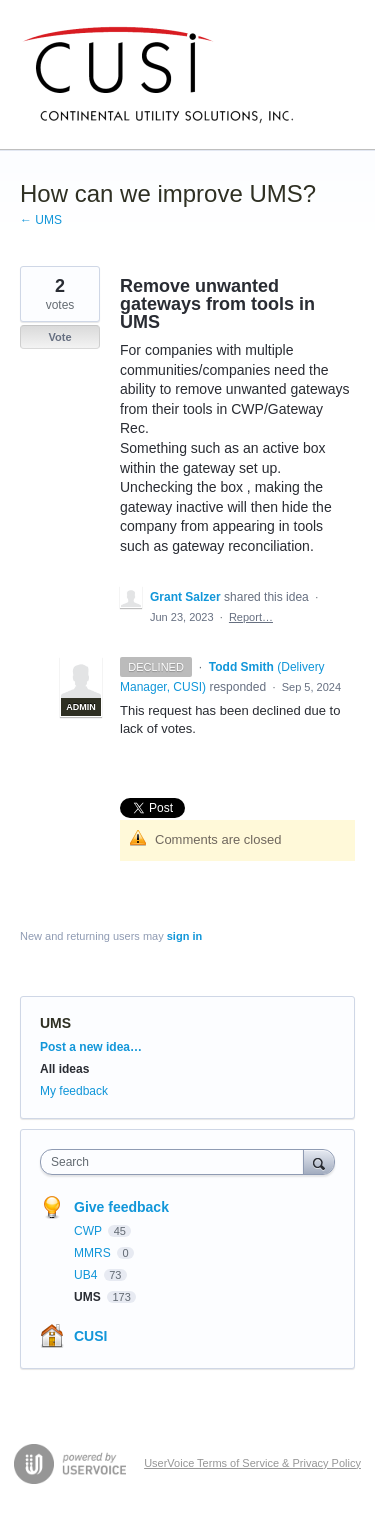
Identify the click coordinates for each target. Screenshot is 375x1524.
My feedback (74, 1091)
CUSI (90, 1336)
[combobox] (176, 1162)
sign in (184, 936)
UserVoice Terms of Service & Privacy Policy (252, 1463)
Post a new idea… (91, 1047)
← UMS (41, 220)
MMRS (94, 1253)
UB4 (87, 1275)
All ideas (64, 1069)
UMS (55, 1023)
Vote (59, 337)
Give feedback (121, 1207)
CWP (89, 1231)
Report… (251, 617)
